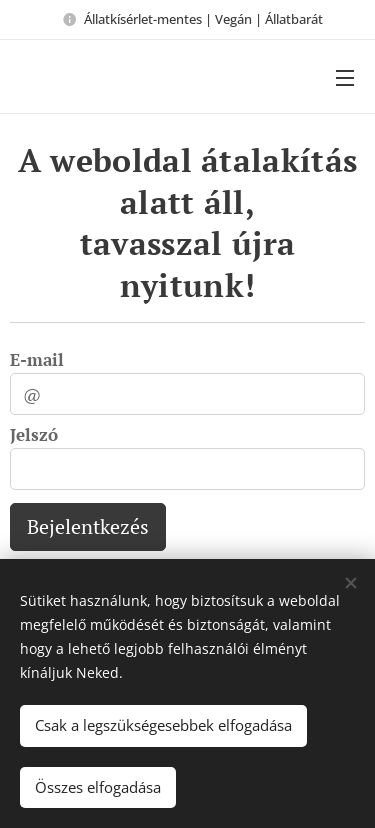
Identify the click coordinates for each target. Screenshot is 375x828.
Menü (345, 78)
